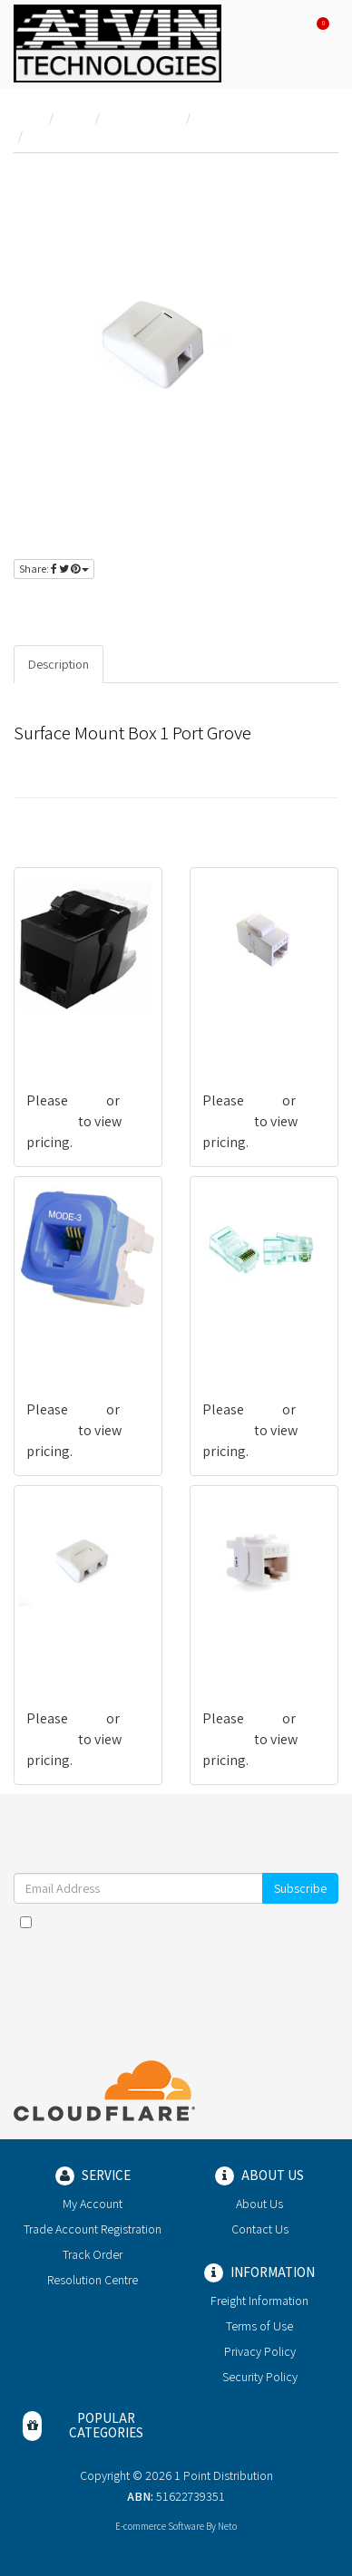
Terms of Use (259, 2326)
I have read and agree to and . (176, 1931)
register (134, 606)
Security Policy (260, 2377)
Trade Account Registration (92, 2229)
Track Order (92, 2254)
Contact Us (259, 2229)
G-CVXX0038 (61, 1337)
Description (58, 664)
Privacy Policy (260, 2351)
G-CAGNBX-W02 (72, 1646)
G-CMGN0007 (240, 1337)
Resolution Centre (92, 2280)
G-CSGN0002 (239, 1028)
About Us (259, 2203)
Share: (54, 568)
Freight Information (259, 2300)
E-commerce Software (159, 2526)
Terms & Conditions (218, 1922)
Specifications (156, 664)
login (74, 606)
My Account (92, 2203)
